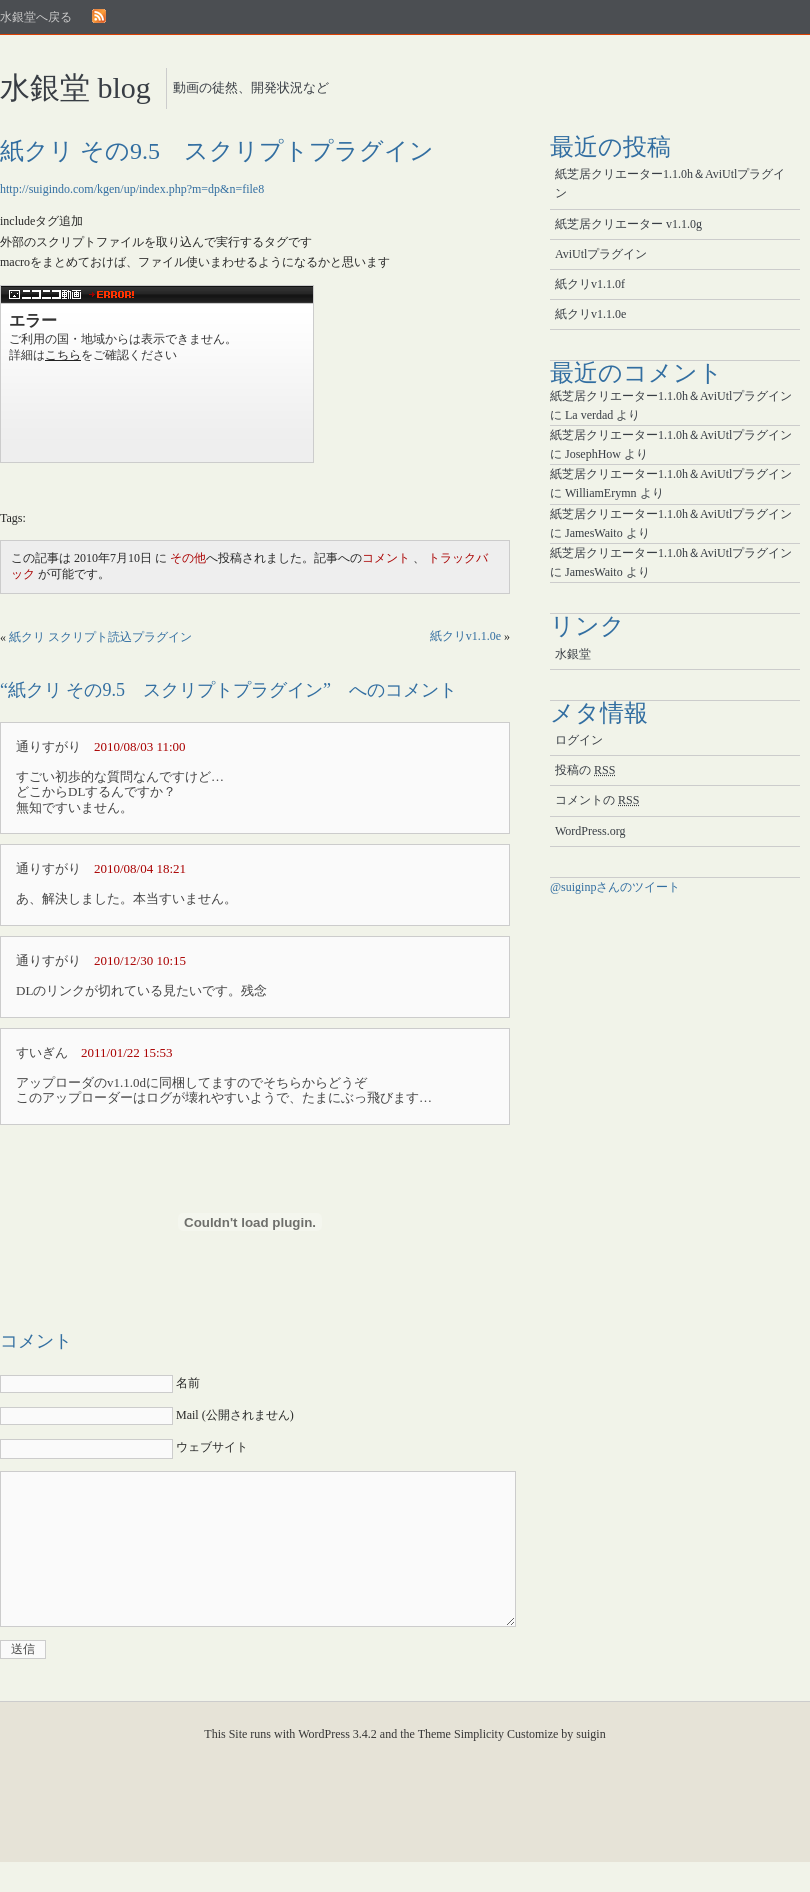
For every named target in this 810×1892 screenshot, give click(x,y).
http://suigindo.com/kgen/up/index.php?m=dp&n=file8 (132, 189)
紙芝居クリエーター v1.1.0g (628, 224)
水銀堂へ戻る (36, 17)
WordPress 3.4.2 (337, 1764)
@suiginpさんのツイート (615, 887)
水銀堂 (573, 654)
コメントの (597, 800)
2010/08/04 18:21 (140, 868)
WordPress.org (590, 831)
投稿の (585, 770)
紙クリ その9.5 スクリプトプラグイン (217, 151)
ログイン (579, 740)
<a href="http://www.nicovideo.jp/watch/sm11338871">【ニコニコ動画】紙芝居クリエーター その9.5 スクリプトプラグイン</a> (157, 374)
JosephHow (593, 454)
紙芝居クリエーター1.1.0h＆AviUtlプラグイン (670, 183)
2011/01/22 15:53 (127, 1052)
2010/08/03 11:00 (140, 746)
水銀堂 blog (75, 87)
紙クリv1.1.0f (590, 284)
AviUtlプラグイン (601, 254)
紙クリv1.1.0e (465, 636)
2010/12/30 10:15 (140, 960)
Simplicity (479, 1764)
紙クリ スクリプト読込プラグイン (100, 637)
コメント (386, 558)
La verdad (589, 415)
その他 (188, 558)
